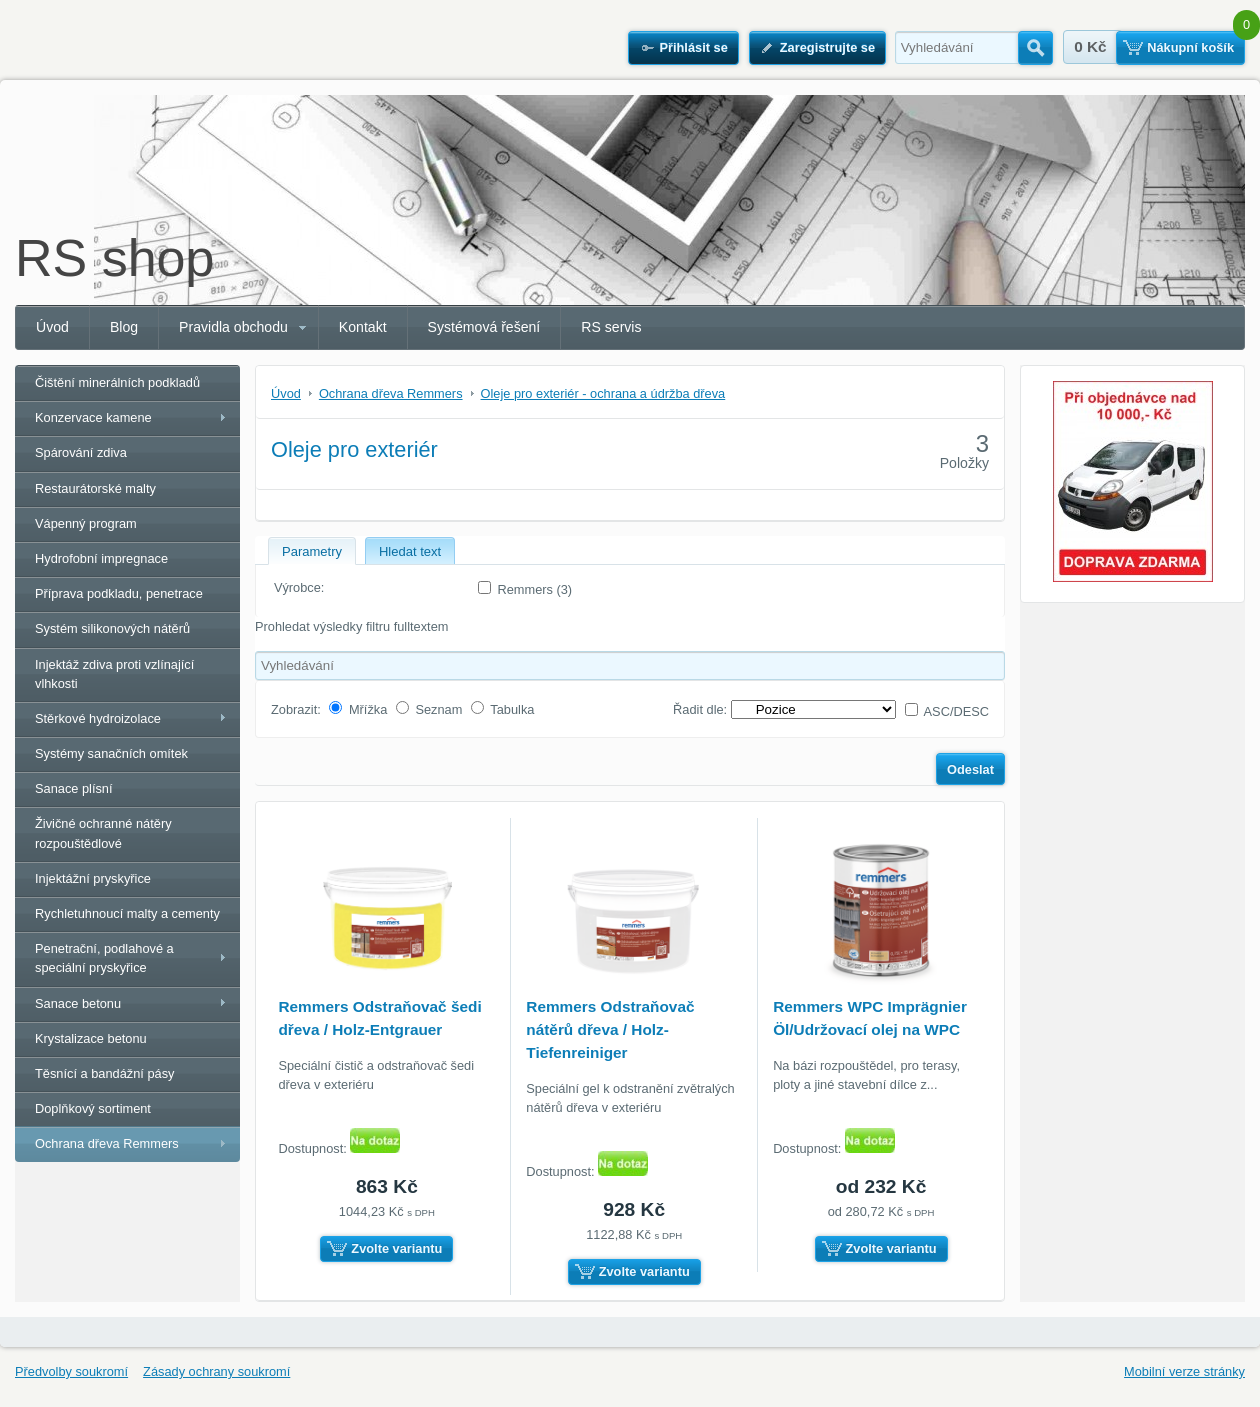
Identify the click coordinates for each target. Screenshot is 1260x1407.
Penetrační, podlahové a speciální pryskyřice (104, 958)
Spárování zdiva (81, 452)
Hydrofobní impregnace (101, 558)
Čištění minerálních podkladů (117, 382)
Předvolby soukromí (71, 1371)
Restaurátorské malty (95, 488)
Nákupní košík (1190, 47)
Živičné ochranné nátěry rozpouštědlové (103, 833)
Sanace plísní (74, 788)
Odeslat (970, 769)
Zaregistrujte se (827, 47)
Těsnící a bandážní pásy (104, 1073)
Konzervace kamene (93, 417)
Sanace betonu (78, 1003)
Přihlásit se (693, 47)
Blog (124, 327)
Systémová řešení (484, 327)
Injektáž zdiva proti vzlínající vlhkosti (114, 674)
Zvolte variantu (396, 1248)
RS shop (114, 258)
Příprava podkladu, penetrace (119, 593)
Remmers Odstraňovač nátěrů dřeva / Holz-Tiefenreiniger (610, 1029)
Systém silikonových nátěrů (112, 628)
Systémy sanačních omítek (111, 753)
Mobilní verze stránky (1184, 1371)
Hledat (1035, 48)
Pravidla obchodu (233, 327)
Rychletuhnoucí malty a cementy (127, 913)
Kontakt (363, 327)
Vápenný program (86, 523)
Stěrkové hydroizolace (98, 718)
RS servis (611, 327)
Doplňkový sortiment (93, 1108)
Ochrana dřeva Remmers (107, 1143)
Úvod (52, 327)
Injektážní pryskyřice (93, 878)
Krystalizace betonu (91, 1038)
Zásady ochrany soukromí (216, 1371)
